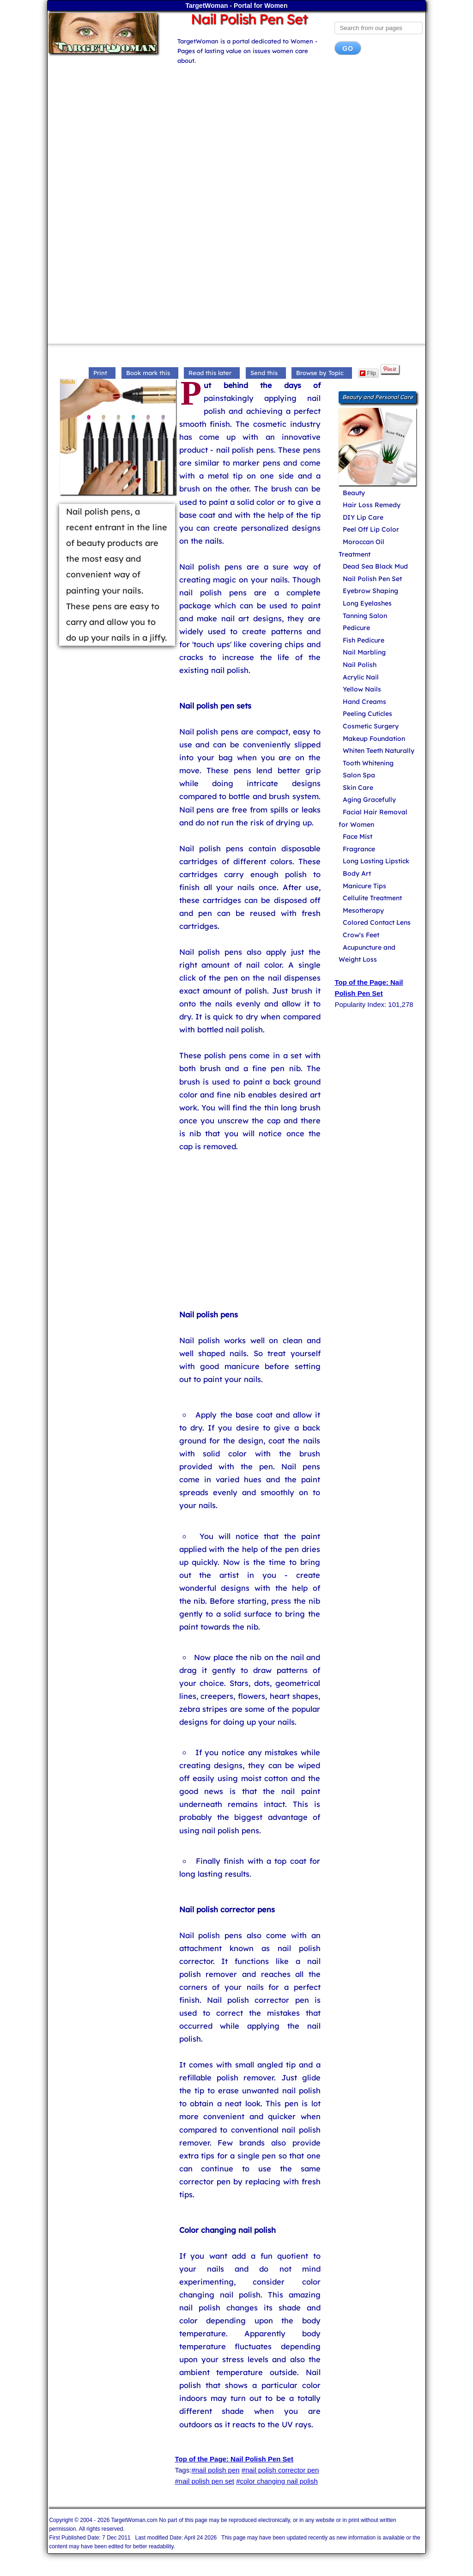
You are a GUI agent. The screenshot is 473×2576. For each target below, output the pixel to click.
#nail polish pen (215, 2470)
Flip (368, 373)
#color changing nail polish (277, 2481)
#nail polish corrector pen (280, 2470)
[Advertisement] (236, 135)
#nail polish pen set (204, 2481)
